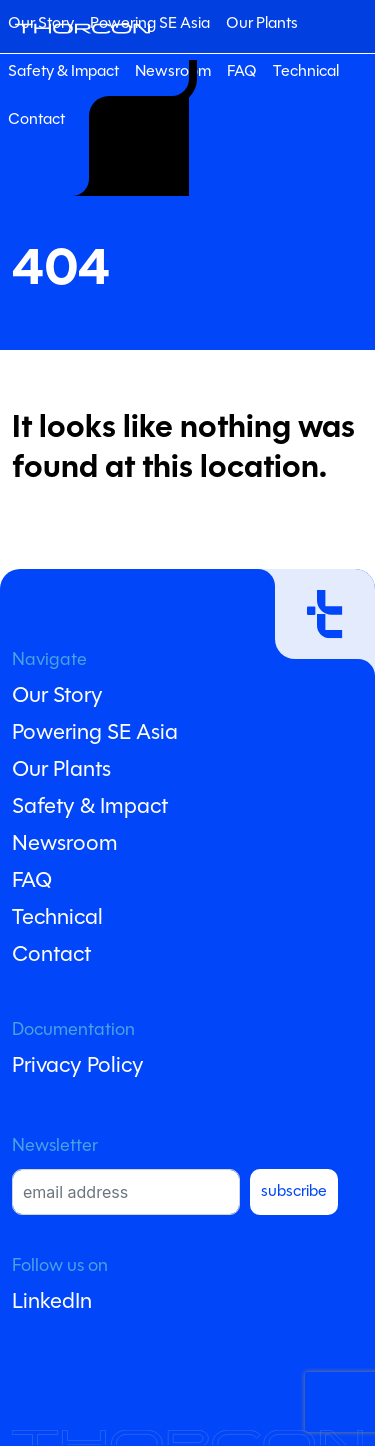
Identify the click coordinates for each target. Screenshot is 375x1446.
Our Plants (262, 24)
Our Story (57, 696)
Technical (306, 72)
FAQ (242, 72)
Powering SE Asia (150, 24)
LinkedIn (52, 1302)
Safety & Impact (63, 72)
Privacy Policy (78, 1066)
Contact (36, 120)
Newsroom (65, 844)
